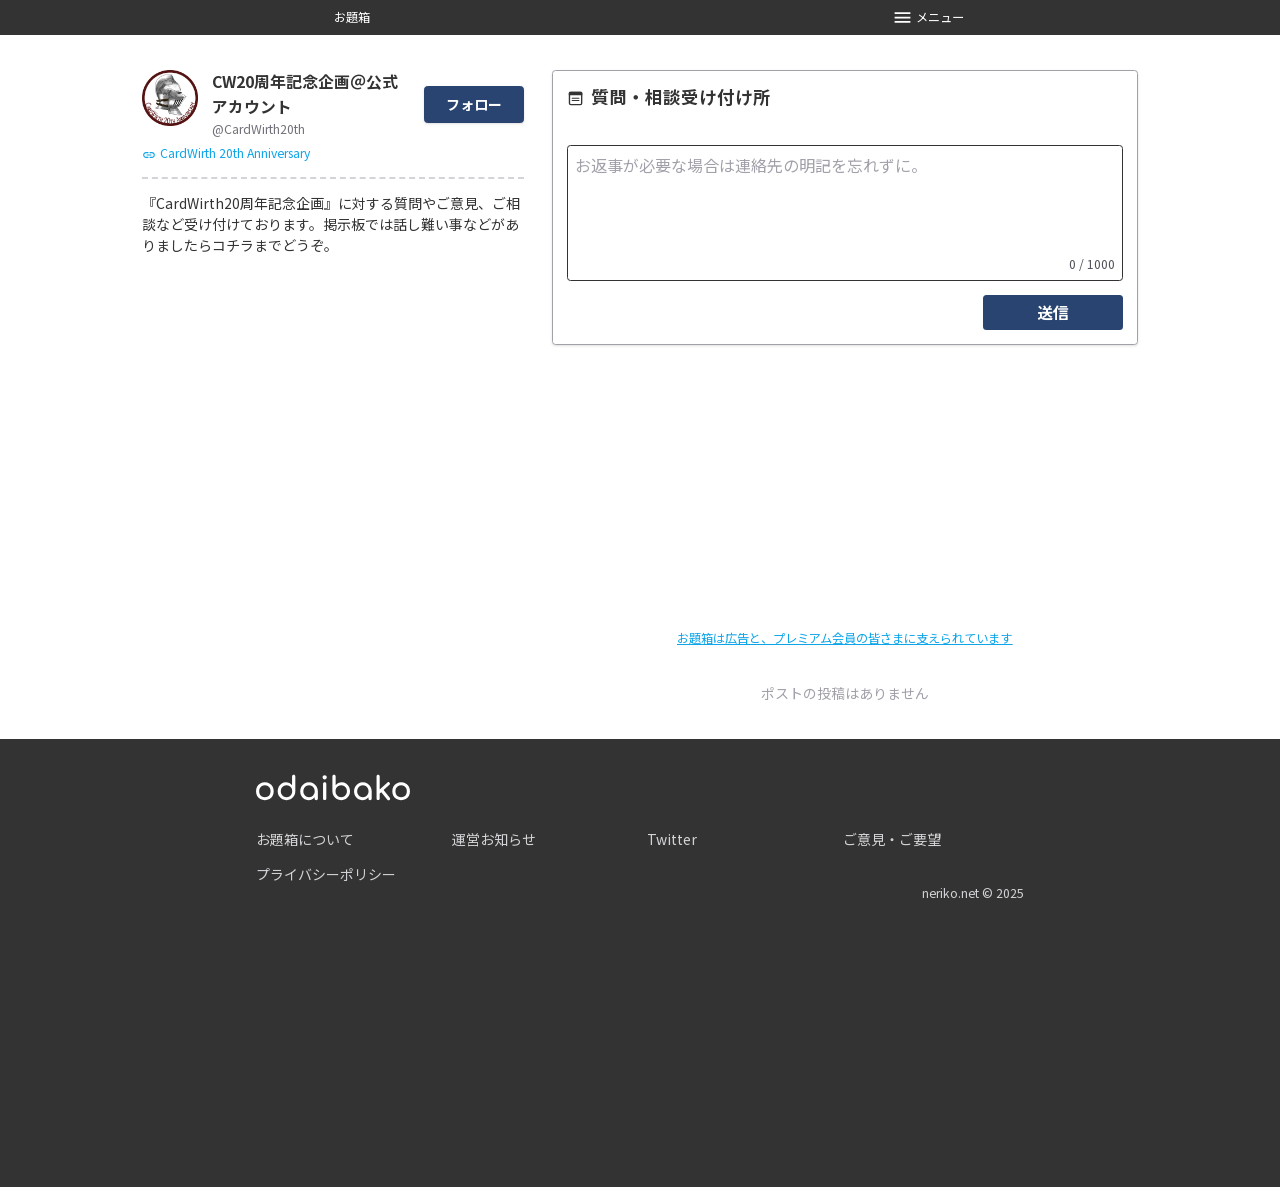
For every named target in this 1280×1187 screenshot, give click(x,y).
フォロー (474, 104)
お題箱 (352, 17)
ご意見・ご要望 (892, 839)
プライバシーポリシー (326, 874)
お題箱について (305, 839)
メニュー (928, 17)
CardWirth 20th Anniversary (226, 153)
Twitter (672, 839)
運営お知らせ (494, 839)
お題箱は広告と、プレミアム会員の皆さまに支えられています (844, 638)
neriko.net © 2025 (973, 893)
